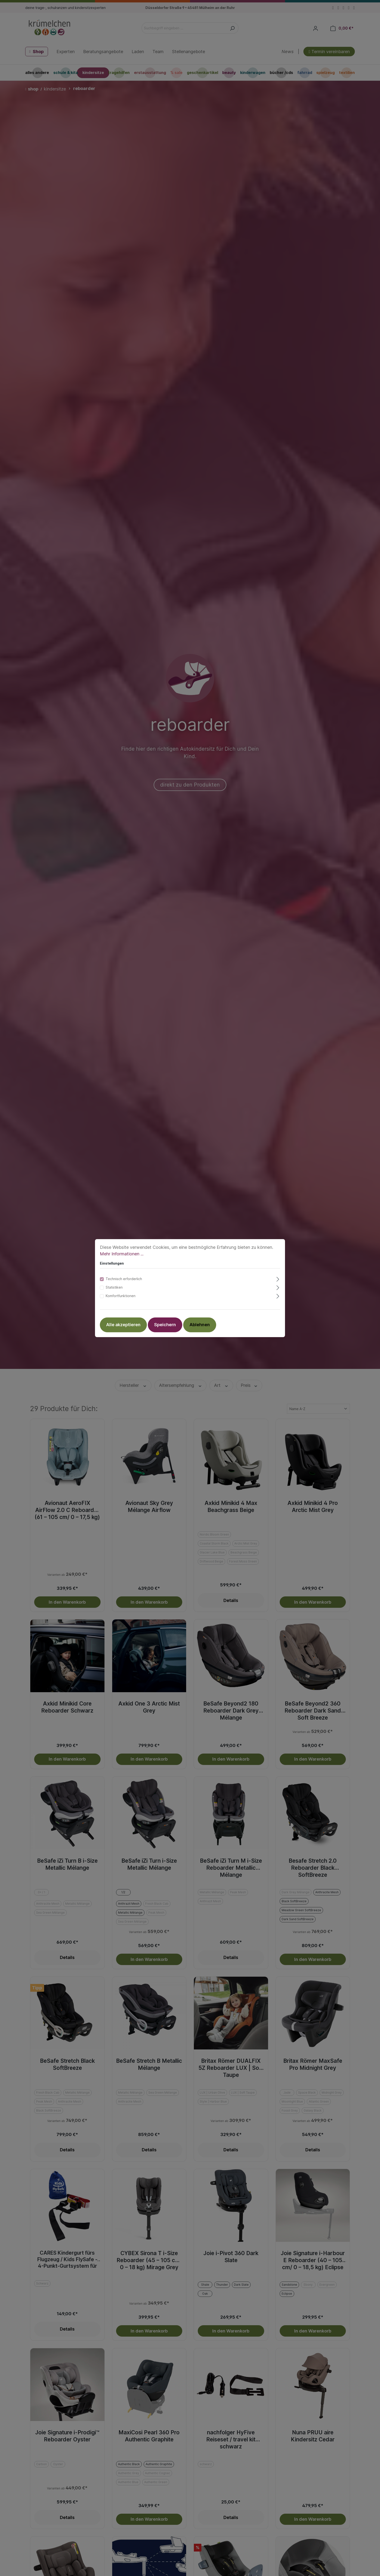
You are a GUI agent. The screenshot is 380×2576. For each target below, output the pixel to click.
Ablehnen (200, 1324)
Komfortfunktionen (120, 1296)
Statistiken (114, 1287)
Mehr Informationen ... (121, 1253)
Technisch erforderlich (124, 1279)
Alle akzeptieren (123, 1324)
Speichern (165, 1324)
